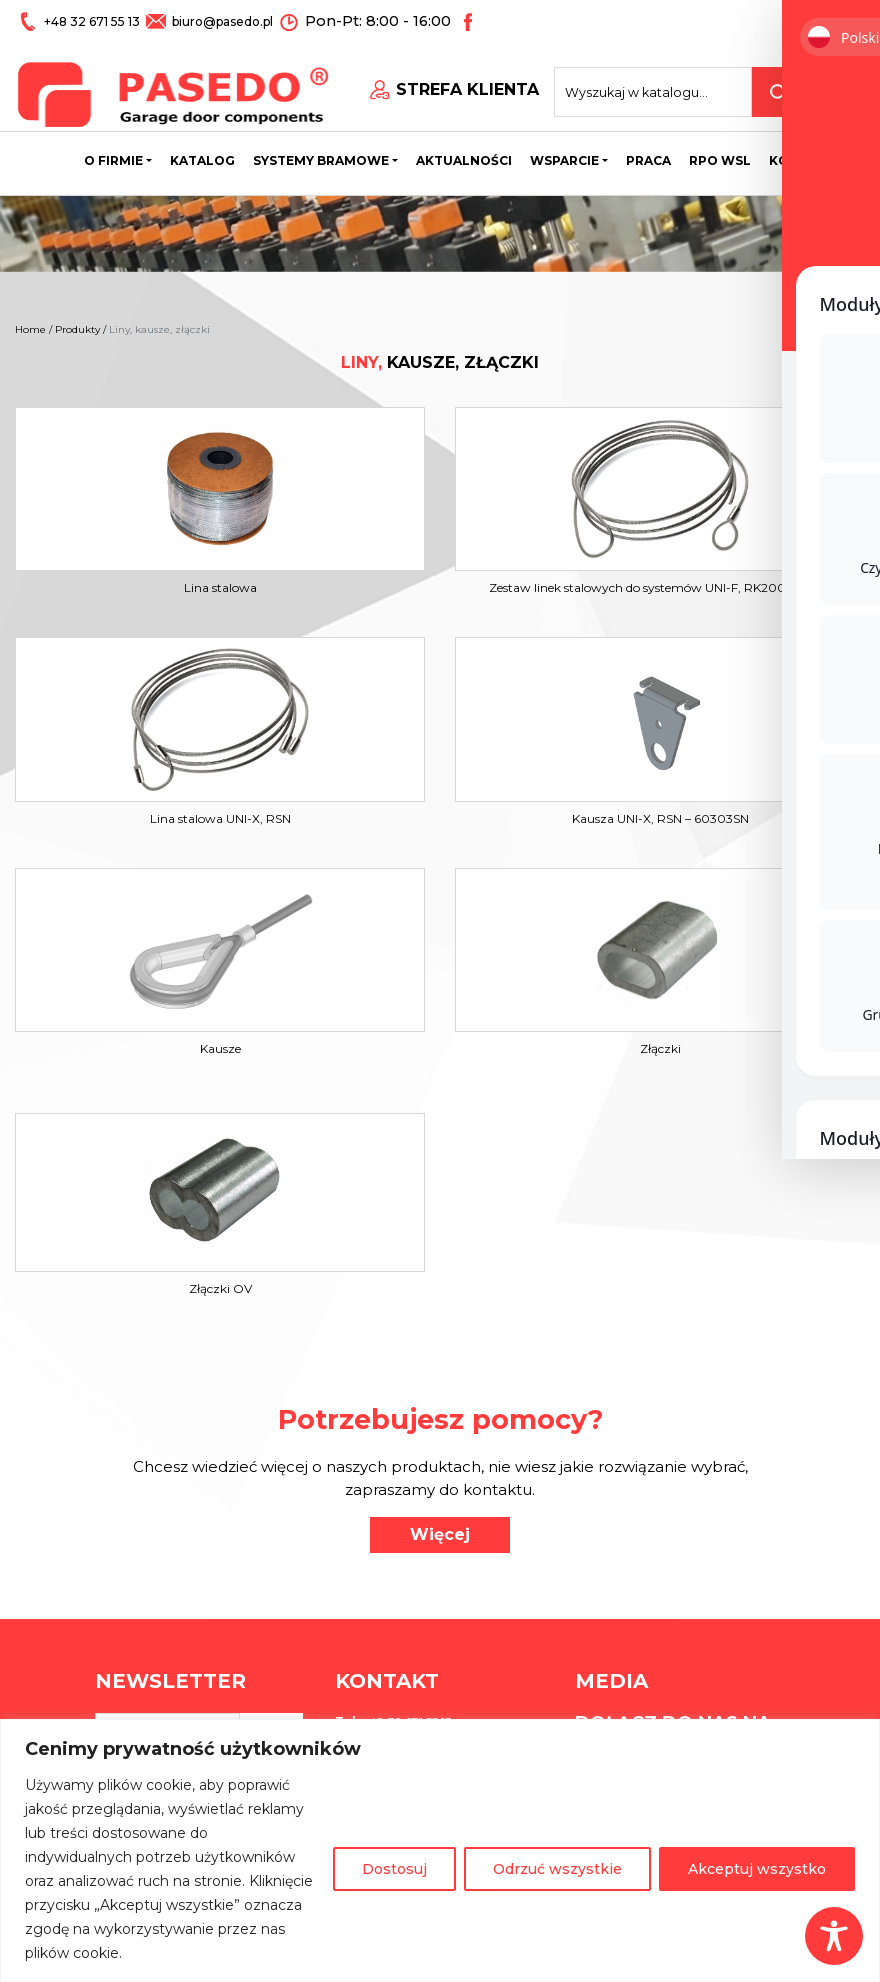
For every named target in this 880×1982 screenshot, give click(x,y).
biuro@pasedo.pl (220, 21)
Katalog (202, 154)
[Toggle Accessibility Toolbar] (834, 1936)
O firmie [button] (113, 154)
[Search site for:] (672, 86)
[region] (440, 1850)
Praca (648, 154)
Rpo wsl (720, 154)
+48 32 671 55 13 (92, 21)
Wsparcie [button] (564, 154)
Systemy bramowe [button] (321, 154)
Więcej (440, 1534)
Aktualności (464, 154)
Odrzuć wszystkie (557, 1869)
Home (30, 329)
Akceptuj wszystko (757, 1869)
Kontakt (802, 154)
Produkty (77, 329)
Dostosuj (394, 1869)
